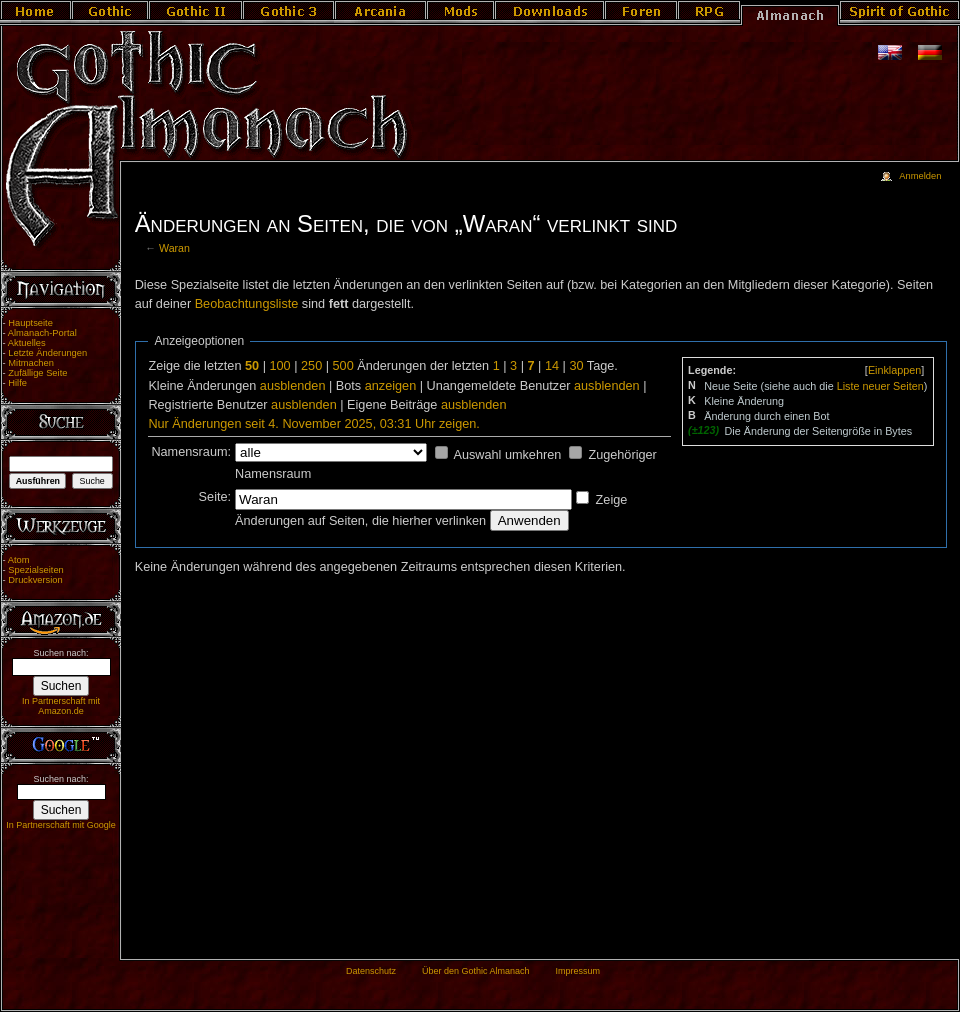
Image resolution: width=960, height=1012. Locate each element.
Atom (19, 560)
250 (311, 366)
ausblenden (293, 386)
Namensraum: (191, 452)
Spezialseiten (36, 570)
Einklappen (894, 370)
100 (279, 366)
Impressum (577, 971)
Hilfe (17, 383)
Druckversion (35, 580)
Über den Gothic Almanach (476, 971)
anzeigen (391, 386)
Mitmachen (31, 363)
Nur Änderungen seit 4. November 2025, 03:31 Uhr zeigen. (314, 424)
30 (576, 366)
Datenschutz (371, 971)
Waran (174, 248)
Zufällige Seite (37, 373)
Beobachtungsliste (247, 304)
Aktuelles (27, 343)
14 (552, 366)
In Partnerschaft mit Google (61, 825)
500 (343, 366)
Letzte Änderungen (47, 353)
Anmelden (920, 176)
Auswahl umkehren (507, 455)
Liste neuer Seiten (880, 386)
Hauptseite (30, 323)
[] (894, 370)
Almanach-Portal (42, 333)
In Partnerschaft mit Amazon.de (61, 706)
